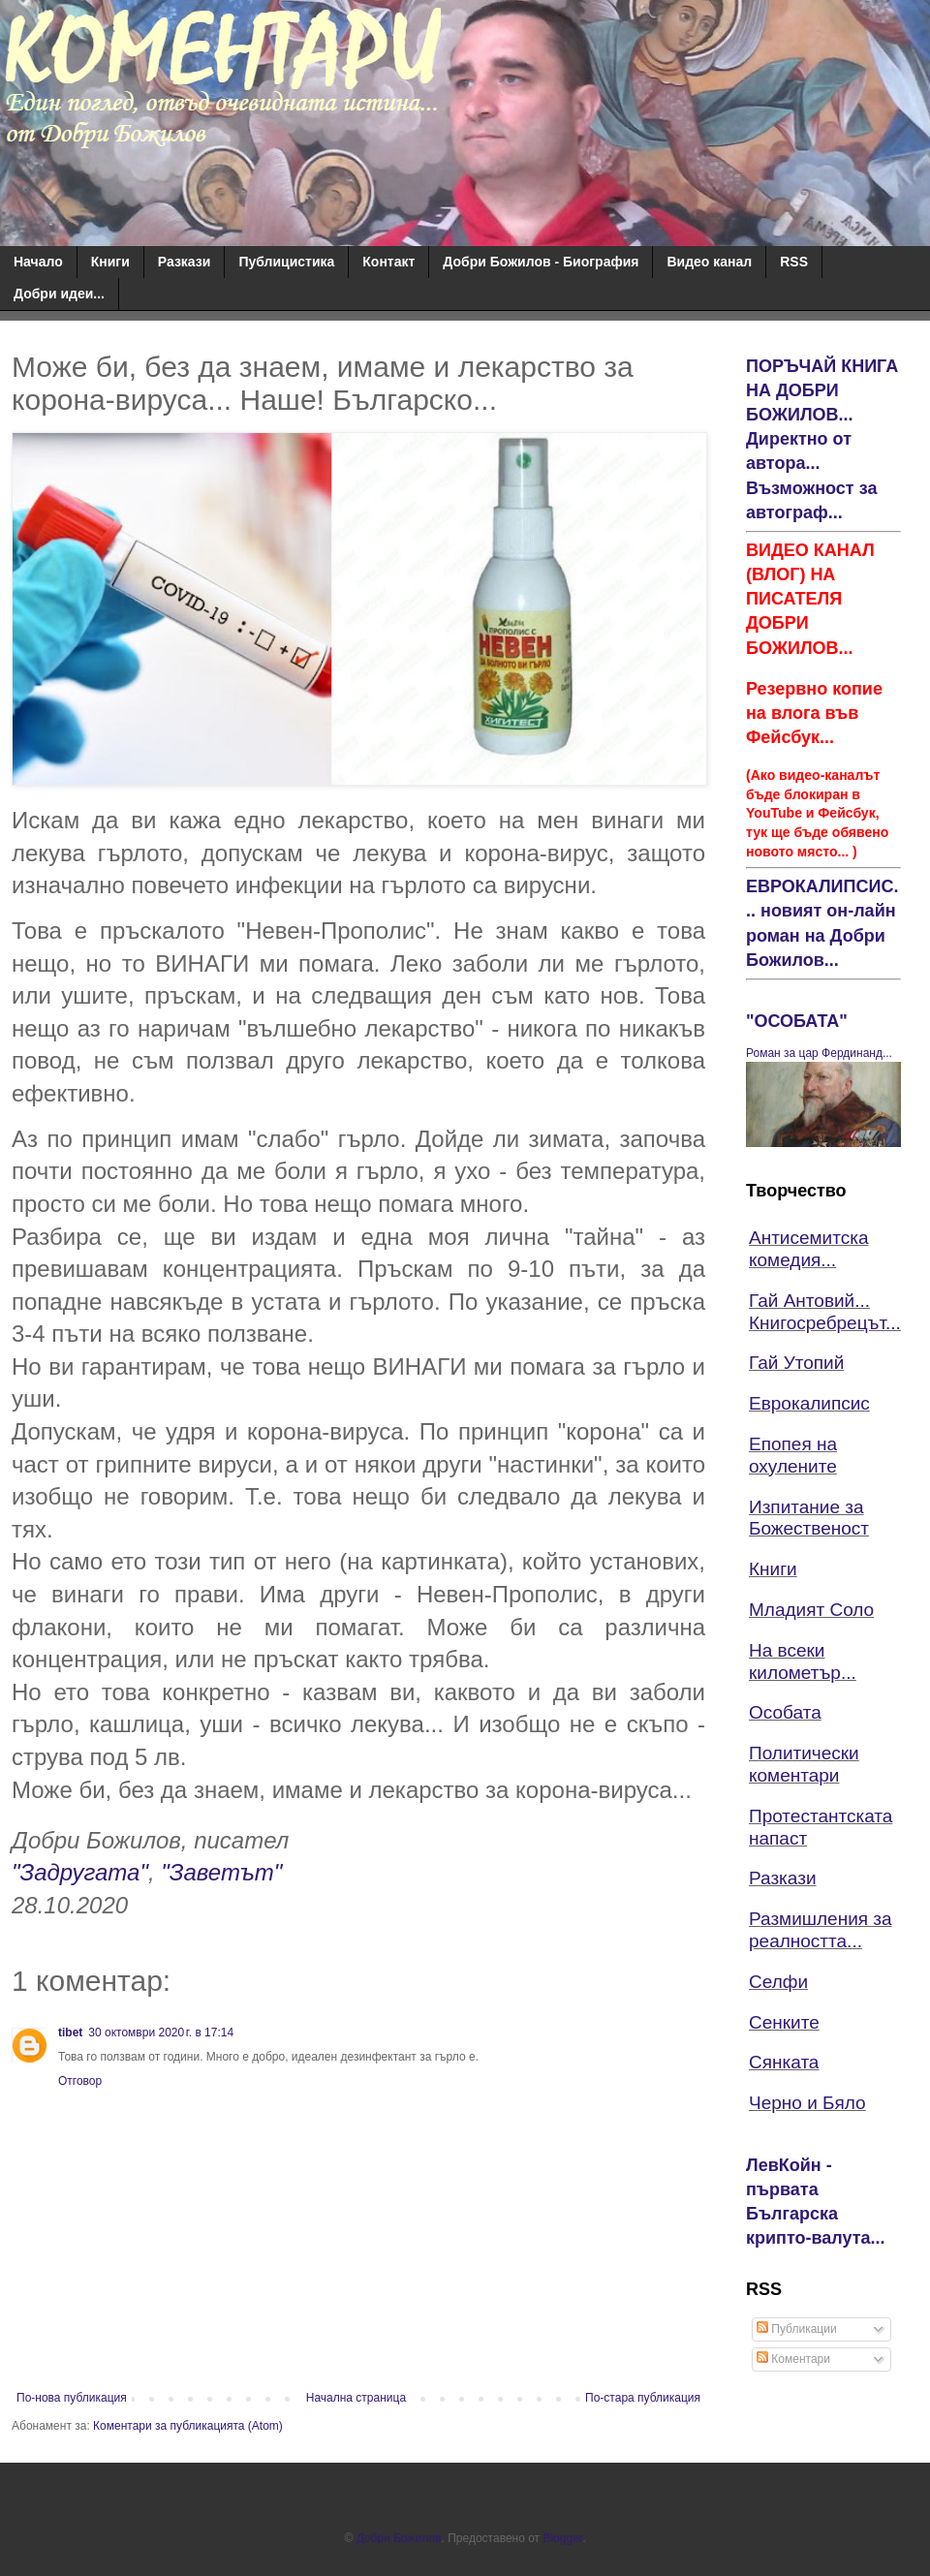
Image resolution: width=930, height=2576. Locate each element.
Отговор (80, 2081)
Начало (38, 261)
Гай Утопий (796, 1362)
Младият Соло (811, 1609)
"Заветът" (221, 1872)
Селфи (778, 1981)
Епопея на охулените (793, 1455)
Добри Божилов (399, 2538)
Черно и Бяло (807, 2103)
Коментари (793, 2359)
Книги (110, 261)
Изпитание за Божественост (809, 1518)
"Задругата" (80, 1872)
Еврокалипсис (809, 1403)
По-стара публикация (642, 2398)
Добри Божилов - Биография (540, 261)
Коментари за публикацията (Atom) (188, 2426)
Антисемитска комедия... (809, 1248)
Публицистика (286, 261)
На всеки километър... (802, 1661)
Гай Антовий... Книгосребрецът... (825, 1311)
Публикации (797, 2329)
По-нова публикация (71, 2398)
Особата (785, 1712)
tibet (70, 2032)
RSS (794, 261)
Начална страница (356, 2398)
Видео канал (709, 261)
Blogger (562, 2538)
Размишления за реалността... (820, 1930)
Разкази (184, 261)
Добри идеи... (59, 293)
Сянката (784, 2062)
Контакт (388, 261)
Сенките (784, 2022)
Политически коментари (804, 1764)
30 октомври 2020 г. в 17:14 (160, 2032)
